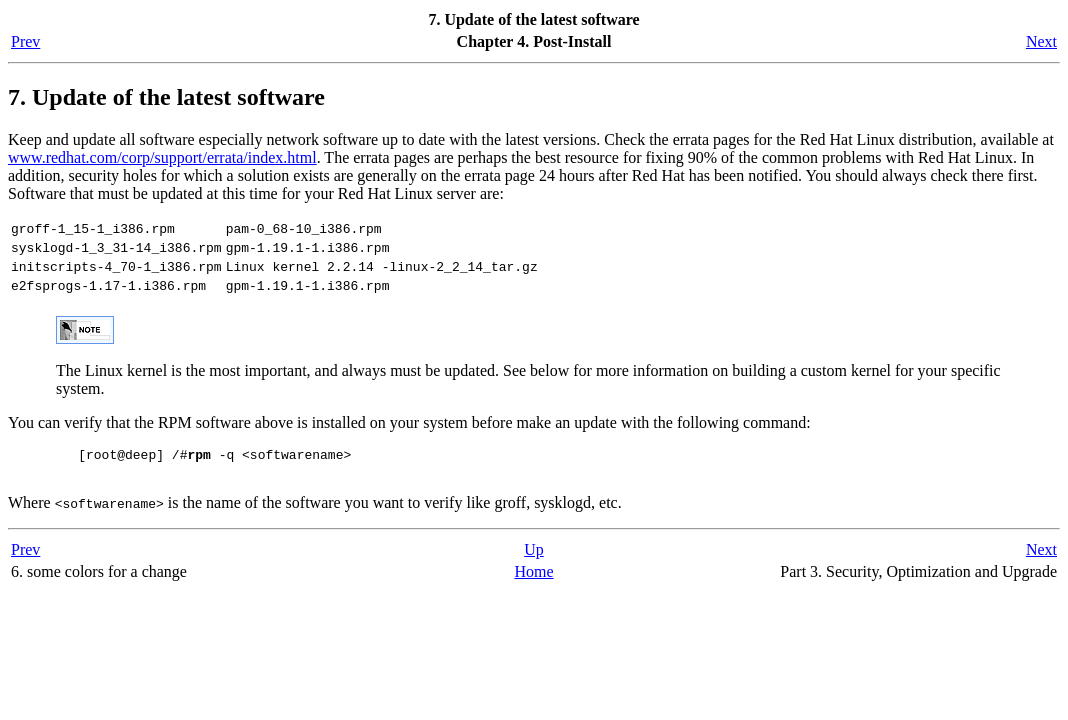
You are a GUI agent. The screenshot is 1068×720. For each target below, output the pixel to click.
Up (534, 567)
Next (1041, 41)
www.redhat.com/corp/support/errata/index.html (162, 157)
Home (533, 589)
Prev (25, 41)
